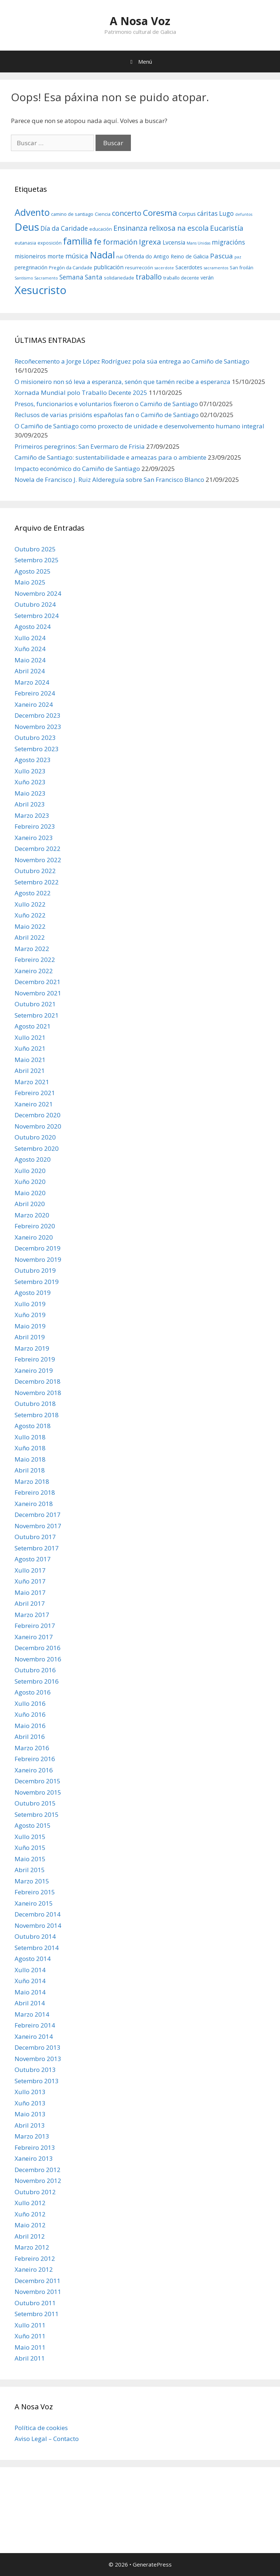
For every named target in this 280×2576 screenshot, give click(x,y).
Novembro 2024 (38, 593)
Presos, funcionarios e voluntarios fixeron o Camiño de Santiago (106, 404)
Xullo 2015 (30, 1836)
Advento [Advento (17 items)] (32, 212)
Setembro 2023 (37, 749)
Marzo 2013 (32, 2136)
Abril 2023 (30, 804)
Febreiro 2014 (35, 2025)
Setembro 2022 (37, 882)
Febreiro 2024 (35, 693)
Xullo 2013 (30, 2092)
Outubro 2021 (35, 1004)
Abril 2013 (30, 2125)
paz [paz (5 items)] (237, 256)
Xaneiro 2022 (34, 971)
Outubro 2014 (35, 1936)
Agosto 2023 (33, 760)
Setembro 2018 (37, 1415)
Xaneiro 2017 (34, 1637)
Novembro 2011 (38, 2291)
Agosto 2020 (33, 1159)
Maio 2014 (30, 1992)
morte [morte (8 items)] (55, 256)
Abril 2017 (30, 1603)
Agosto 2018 (33, 1426)
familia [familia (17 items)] (77, 241)
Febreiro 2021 (35, 1093)
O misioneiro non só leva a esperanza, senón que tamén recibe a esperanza (122, 381)
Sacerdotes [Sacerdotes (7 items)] (188, 267)
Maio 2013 (30, 2114)
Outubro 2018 (35, 1403)
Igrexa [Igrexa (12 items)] (150, 242)
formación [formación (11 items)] (120, 242)
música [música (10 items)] (76, 255)
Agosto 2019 (33, 1292)
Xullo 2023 (30, 771)
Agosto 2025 (33, 571)
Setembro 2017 (37, 1548)
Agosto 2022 (33, 893)
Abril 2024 (30, 671)
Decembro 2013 (38, 2047)
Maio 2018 (30, 1459)
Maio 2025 (30, 582)
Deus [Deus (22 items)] (27, 227)
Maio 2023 (30, 793)
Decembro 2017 (38, 1514)
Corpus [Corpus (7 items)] (187, 213)
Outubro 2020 (35, 1137)
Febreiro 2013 (35, 2147)
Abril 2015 (30, 1870)
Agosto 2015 (33, 1825)
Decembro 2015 (38, 1781)
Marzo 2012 (32, 2247)
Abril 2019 (30, 1337)
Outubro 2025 (35, 549)
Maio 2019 (30, 1326)
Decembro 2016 (38, 1648)
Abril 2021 (30, 1070)
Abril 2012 (30, 2236)
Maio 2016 (30, 1725)
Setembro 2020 (37, 1148)
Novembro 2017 (38, 1526)
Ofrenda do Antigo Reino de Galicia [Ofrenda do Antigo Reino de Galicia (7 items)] (166, 256)
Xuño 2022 (30, 915)
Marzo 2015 (32, 1881)
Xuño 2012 (30, 2214)
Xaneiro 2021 (34, 1104)
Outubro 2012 (35, 2192)
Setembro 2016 (37, 1681)
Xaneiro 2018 (34, 1503)
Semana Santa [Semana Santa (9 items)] (80, 277)
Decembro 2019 (38, 1248)
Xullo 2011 (30, 2325)
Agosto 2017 (33, 1559)
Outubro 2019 (35, 1270)
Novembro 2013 (38, 2058)
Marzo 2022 (32, 948)
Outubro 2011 (35, 2303)
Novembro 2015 (38, 1792)
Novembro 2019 (38, 1259)
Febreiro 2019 (35, 1359)
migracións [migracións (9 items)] (228, 242)
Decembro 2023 (38, 715)
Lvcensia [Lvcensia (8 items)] (174, 242)
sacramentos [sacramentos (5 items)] (216, 267)
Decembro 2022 (38, 848)
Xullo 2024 (30, 638)
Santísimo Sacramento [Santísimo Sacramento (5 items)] (36, 278)
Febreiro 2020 (35, 1226)
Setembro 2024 (37, 615)
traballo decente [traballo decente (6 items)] (181, 277)
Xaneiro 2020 (34, 1237)
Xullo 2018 (30, 1437)
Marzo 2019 (32, 1348)
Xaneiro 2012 (34, 2269)
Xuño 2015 (30, 1847)
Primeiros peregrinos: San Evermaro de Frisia (80, 446)
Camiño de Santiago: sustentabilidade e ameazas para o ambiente (110, 457)
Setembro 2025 (37, 560)
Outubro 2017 (35, 1537)
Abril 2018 (30, 1470)
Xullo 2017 (30, 1570)
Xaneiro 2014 (34, 2036)
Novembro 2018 (38, 1392)
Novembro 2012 (38, 2180)
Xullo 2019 (30, 1304)
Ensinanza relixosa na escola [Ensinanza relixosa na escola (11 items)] (161, 228)
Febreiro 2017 (35, 1625)
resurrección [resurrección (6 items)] (139, 267)
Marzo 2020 (32, 1215)
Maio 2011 (30, 2347)
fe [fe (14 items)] (97, 241)
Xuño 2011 (30, 2336)
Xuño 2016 (30, 1714)
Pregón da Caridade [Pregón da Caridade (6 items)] (70, 267)
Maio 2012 (30, 2225)
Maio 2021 (30, 1059)
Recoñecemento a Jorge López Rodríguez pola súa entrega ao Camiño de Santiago (132, 361)
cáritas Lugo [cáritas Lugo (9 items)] (215, 213)
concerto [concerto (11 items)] (126, 213)
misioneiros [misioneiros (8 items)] (30, 256)
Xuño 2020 (30, 1181)
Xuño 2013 (30, 2103)
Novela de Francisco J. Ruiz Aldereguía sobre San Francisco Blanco (109, 479)
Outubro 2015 (35, 1803)
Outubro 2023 (35, 737)
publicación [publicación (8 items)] (109, 267)
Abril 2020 (30, 1204)
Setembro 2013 (37, 2081)
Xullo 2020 (30, 1170)
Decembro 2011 (38, 2280)
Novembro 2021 (38, 993)
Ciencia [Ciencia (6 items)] (102, 214)
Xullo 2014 (30, 1970)
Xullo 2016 (30, 1703)
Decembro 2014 (38, 1914)
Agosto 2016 (33, 1692)
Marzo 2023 (32, 815)
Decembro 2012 (38, 2169)
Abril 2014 (30, 2003)
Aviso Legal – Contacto (47, 2438)
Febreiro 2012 (35, 2258)
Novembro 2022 (38, 860)
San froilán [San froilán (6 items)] (241, 267)
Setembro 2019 (37, 1281)
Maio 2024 (30, 660)
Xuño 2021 (30, 1048)
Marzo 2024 (32, 682)
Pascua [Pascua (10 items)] (221, 255)
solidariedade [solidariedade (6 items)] (119, 277)
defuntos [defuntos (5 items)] (243, 214)
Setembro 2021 (37, 1015)
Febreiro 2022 (35, 959)
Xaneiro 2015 (34, 1903)
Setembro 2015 (37, 1814)
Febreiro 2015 (35, 1892)
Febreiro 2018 (35, 1492)
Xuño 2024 (30, 649)
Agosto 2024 (33, 626)
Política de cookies (41, 2428)
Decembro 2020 (38, 1115)
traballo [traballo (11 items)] (149, 277)
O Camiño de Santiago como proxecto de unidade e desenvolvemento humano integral (139, 426)
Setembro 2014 (37, 1947)
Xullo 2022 (30, 904)
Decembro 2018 (38, 1381)
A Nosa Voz (140, 20)
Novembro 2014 (38, 1925)
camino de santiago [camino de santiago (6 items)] (72, 214)
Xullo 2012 (30, 2203)
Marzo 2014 (32, 2014)
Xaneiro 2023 (34, 837)
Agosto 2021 (33, 1026)
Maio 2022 (30, 926)
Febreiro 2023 (35, 826)
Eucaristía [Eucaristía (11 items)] (226, 228)
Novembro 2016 (38, 1659)
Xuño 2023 (30, 782)
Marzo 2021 (32, 1082)
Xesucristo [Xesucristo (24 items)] (40, 290)
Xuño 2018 (30, 1448)
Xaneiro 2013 (34, 2158)
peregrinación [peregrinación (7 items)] (31, 267)
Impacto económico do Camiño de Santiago (77, 468)
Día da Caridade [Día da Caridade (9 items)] (64, 228)
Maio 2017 (30, 1592)
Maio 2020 (30, 1193)
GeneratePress (152, 2564)
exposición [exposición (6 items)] (50, 242)
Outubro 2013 (35, 2069)
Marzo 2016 (32, 1748)
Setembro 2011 (37, 2314)
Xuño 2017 (30, 1581)
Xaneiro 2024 (34, 704)
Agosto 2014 (33, 1958)
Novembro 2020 (38, 1126)
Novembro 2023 (38, 726)
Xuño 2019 (30, 1315)
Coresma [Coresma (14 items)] (160, 212)
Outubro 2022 (35, 871)
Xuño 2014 (30, 1981)
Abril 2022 (30, 937)
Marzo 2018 (32, 1481)
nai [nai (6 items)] (119, 256)
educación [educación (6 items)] (100, 229)
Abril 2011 (30, 2358)
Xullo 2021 (30, 1037)
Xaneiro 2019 (34, 1370)
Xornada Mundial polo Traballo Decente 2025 (81, 392)
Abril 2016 (30, 1736)
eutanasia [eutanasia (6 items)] (25, 242)
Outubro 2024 (35, 604)
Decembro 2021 (38, 982)
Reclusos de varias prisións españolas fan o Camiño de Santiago (107, 415)
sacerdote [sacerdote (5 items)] (164, 267)
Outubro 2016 (35, 1670)
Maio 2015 (30, 1859)
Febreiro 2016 (35, 1759)
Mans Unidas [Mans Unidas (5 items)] (198, 243)
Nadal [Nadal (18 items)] (102, 255)
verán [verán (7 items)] (207, 277)
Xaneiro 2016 (34, 1770)
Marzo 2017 (32, 1614)
